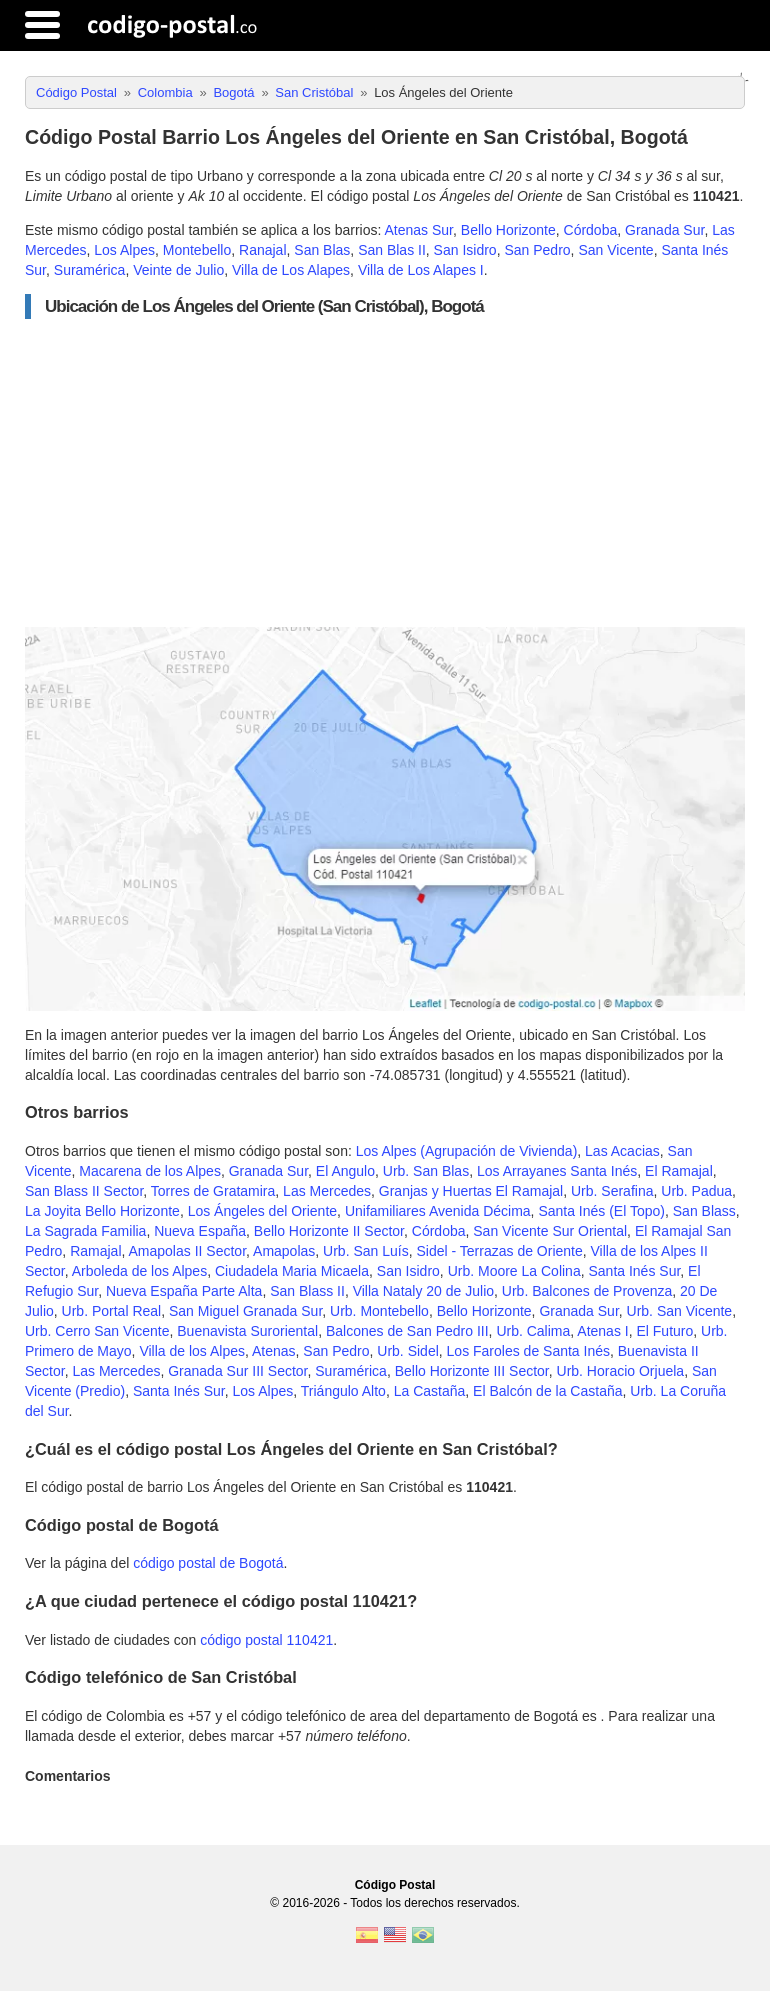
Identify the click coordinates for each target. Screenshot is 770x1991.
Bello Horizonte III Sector (472, 1371)
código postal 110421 (266, 1640)
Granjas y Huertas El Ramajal (471, 1191)
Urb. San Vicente (680, 1311)
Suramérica (90, 270)
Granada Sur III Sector (237, 1371)
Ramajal (95, 1251)
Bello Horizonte (508, 230)
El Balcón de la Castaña (547, 1391)
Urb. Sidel (407, 1351)
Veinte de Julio (178, 270)
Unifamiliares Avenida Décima (438, 1211)
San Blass (704, 1211)
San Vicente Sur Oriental (550, 1231)
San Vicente (615, 250)
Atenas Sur (419, 230)
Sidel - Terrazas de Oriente (499, 1251)
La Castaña (430, 1391)
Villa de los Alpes (192, 1351)
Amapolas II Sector (188, 1251)
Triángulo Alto (343, 1391)
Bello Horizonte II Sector (329, 1231)
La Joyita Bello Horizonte (102, 1211)
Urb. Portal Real (112, 1311)
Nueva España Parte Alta (184, 1291)
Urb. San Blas (426, 1171)
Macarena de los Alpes (150, 1171)
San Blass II (307, 1291)
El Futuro (664, 1331)
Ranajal (262, 250)
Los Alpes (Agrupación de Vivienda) (467, 1151)
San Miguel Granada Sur (245, 1311)
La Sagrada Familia (85, 1231)
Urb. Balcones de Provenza (587, 1291)
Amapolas (284, 1251)
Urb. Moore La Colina (514, 1271)
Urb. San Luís (366, 1251)
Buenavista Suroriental (247, 1331)
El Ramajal (679, 1171)
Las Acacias (622, 1151)
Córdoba (591, 230)
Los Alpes (124, 250)
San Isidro (465, 250)
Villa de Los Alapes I (421, 270)
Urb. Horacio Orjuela (621, 1371)
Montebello (197, 250)
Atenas (274, 1351)
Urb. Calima (533, 1331)
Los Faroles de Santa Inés (528, 1351)
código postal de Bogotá (208, 1563)
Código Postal (395, 1885)
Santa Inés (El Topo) (601, 1211)
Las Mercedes (327, 1191)
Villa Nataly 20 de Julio (423, 1291)
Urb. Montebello (379, 1311)
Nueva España (200, 1231)
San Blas (322, 250)
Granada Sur (664, 230)
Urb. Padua (696, 1191)
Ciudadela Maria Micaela (292, 1271)
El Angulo (345, 1171)
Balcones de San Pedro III (407, 1331)
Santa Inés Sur (634, 1271)
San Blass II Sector (84, 1191)
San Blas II (392, 250)
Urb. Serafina (612, 1191)
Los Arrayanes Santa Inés (557, 1171)
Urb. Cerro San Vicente (97, 1331)
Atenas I (602, 1331)
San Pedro (537, 250)
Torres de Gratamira (213, 1191)
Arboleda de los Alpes (139, 1271)
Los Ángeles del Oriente (262, 1211)
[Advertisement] (385, 473)
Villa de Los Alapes (291, 270)
